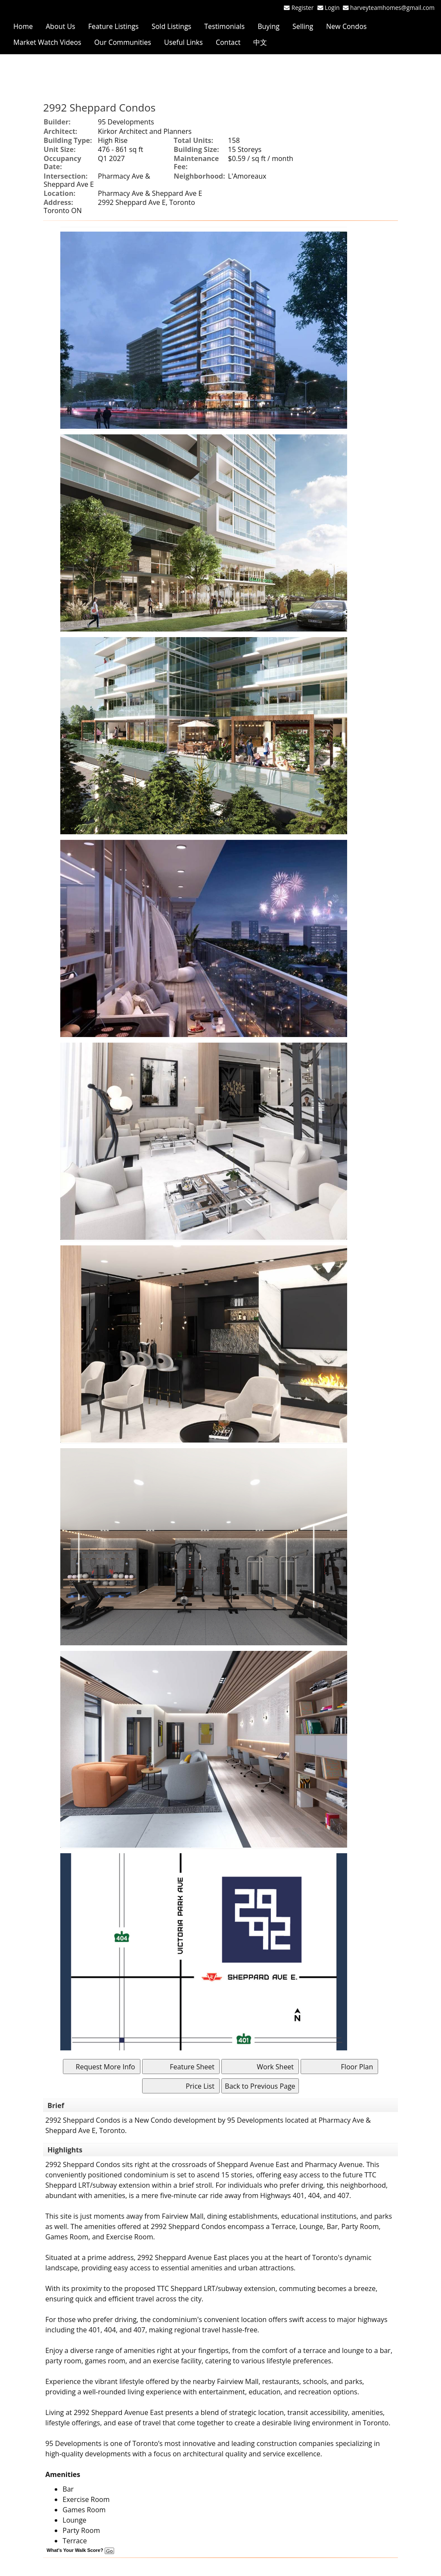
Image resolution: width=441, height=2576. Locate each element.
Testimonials (224, 26)
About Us (60, 26)
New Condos (346, 26)
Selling (302, 26)
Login (334, 7)
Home (23, 26)
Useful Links (183, 42)
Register (303, 7)
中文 (260, 42)
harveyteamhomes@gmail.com (392, 7)
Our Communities (122, 42)
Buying (269, 26)
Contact (228, 42)
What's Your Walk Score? (80, 2550)
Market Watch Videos (47, 42)
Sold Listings (171, 26)
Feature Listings (113, 26)
